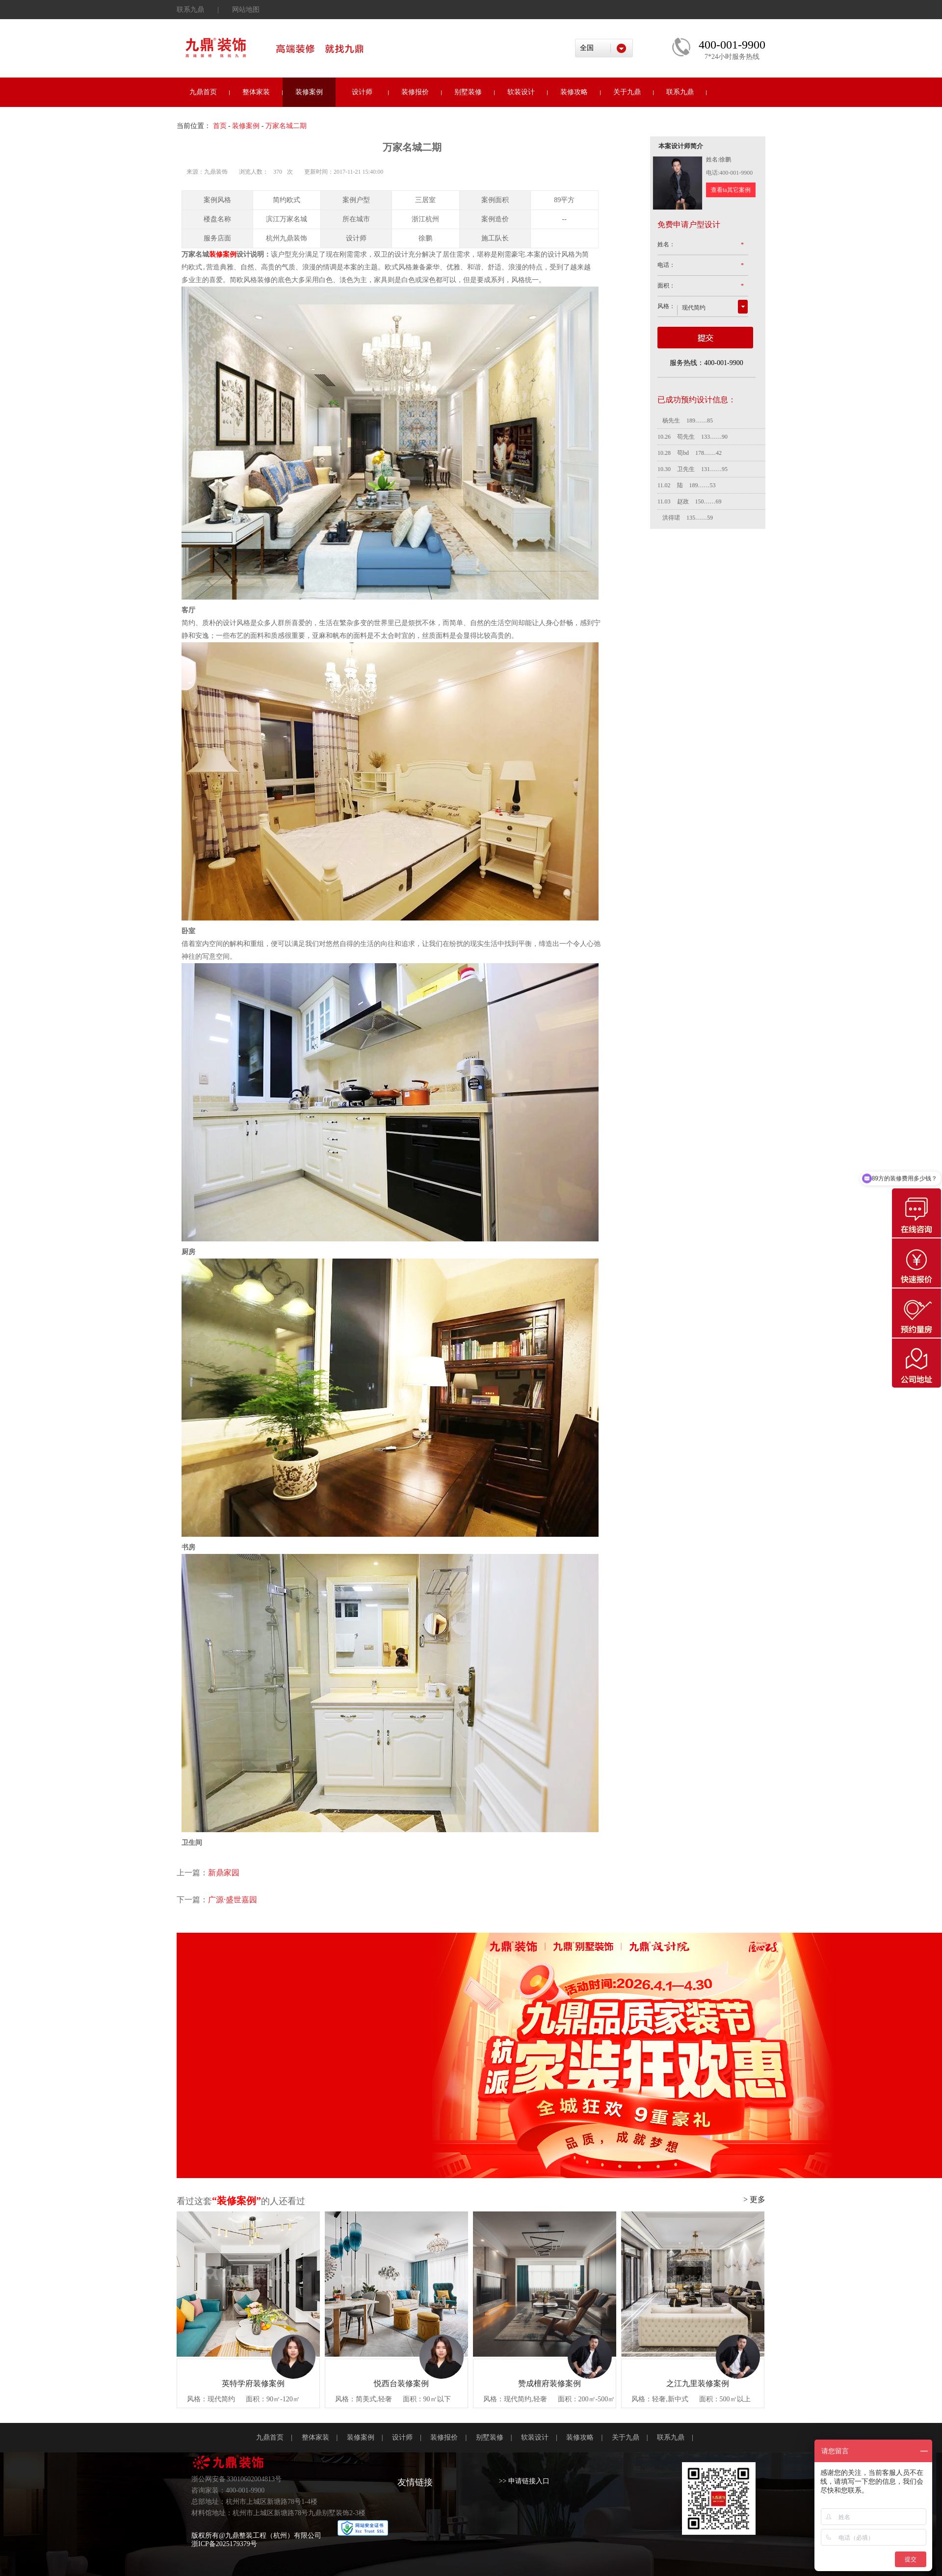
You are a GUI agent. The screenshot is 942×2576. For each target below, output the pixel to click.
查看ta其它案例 (731, 189)
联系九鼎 (190, 9)
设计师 (362, 92)
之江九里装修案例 (697, 2383)
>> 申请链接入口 (524, 2481)
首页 (220, 126)
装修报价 (415, 92)
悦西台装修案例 (401, 2383)
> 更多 (754, 2199)
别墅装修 (468, 92)
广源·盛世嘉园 (232, 1899)
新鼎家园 (223, 1872)
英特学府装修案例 (253, 2383)
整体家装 (256, 92)
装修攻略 (574, 92)
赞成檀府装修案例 (549, 2383)
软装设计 (521, 92)
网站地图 (246, 9)
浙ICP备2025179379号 (224, 2544)
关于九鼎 (627, 92)
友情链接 (415, 2482)
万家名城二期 (286, 126)
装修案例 (309, 92)
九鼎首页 (203, 92)
